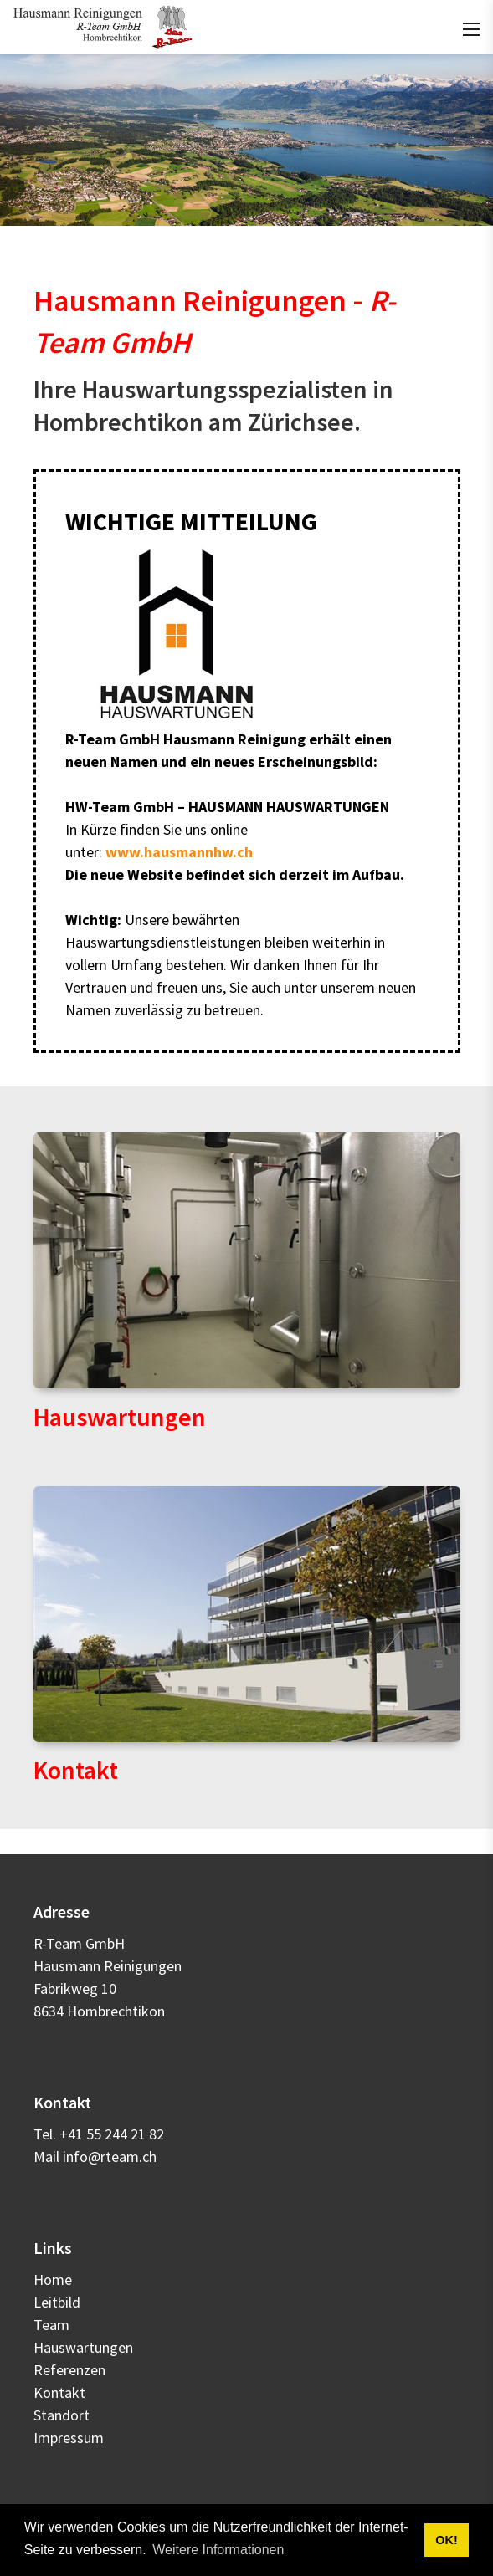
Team (51, 2324)
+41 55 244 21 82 (111, 2134)
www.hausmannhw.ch (179, 851)
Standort (61, 2415)
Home (52, 2279)
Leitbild (56, 2302)
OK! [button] (446, 2540)
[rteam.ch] (103, 24)
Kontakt (75, 1770)
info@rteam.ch (110, 2156)
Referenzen (69, 2369)
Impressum (68, 2437)
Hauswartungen (119, 1417)
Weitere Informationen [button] (218, 2550)
